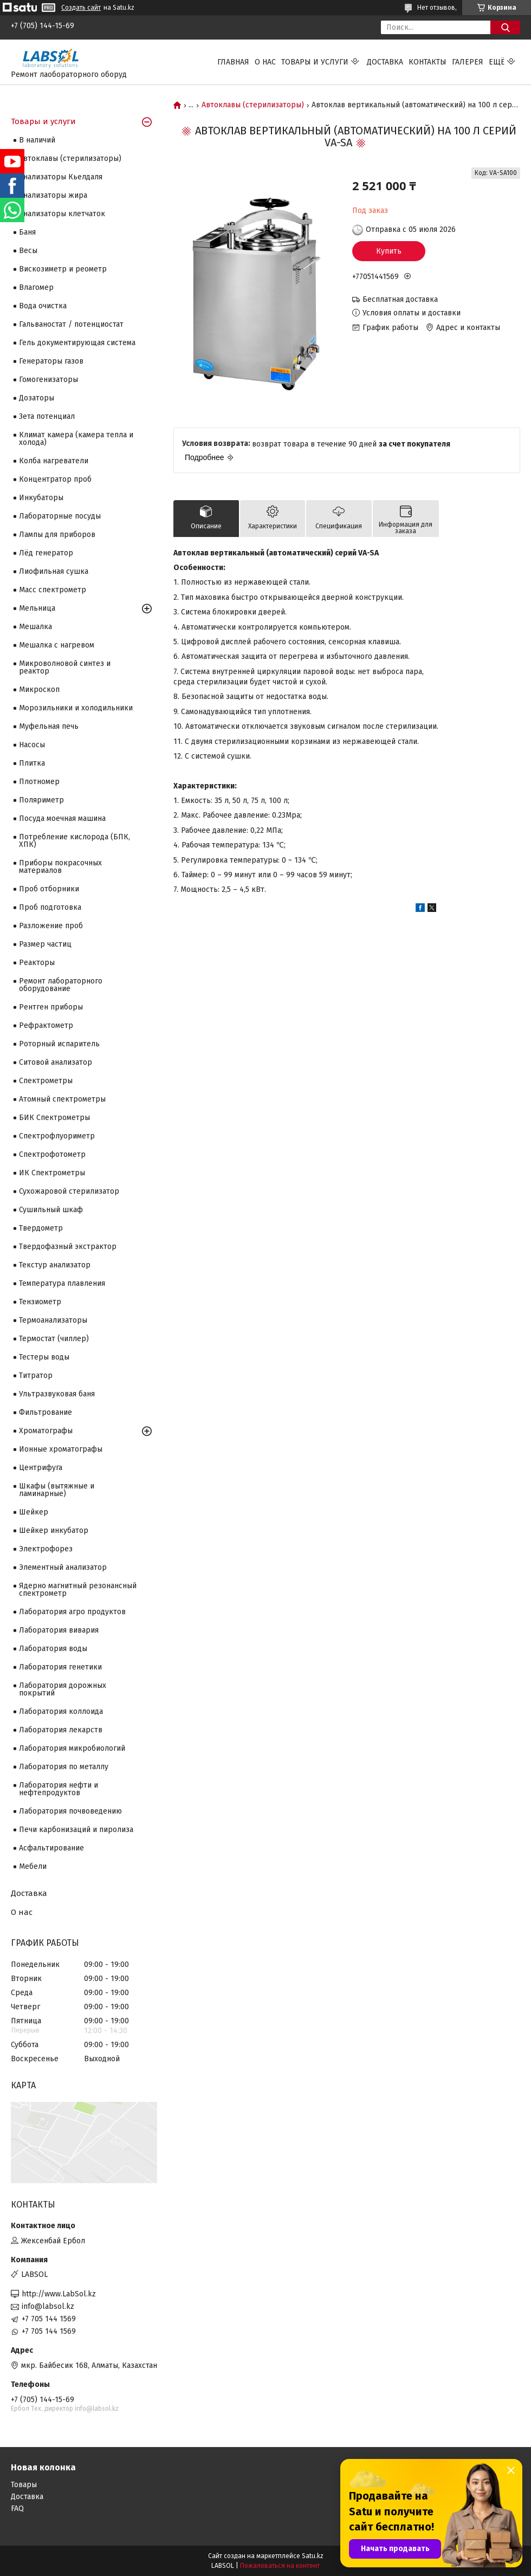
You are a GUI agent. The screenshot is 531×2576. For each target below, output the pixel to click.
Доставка (385, 62)
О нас (265, 62)
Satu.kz (312, 2556)
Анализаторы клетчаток (62, 213)
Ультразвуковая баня (57, 1394)
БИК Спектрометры (54, 1117)
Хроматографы (46, 1430)
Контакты (427, 62)
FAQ (17, 2508)
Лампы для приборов (57, 534)
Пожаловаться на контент (280, 2565)
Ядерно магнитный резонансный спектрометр (78, 1589)
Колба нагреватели (53, 460)
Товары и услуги (314, 62)
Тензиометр (40, 1301)
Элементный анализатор (63, 1567)
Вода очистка (43, 305)
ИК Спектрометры (52, 1172)
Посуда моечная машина (62, 818)
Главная (233, 62)
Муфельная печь (49, 726)
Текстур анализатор (54, 1265)
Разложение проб (51, 925)
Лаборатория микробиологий (72, 1748)
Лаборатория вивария (59, 1630)
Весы (28, 250)
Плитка (32, 763)
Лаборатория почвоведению (70, 1811)
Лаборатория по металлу (63, 1766)
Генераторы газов (51, 361)
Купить (389, 251)
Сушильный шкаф (51, 1209)
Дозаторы (36, 398)
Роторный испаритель (59, 1043)
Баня (27, 232)
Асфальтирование (51, 1848)
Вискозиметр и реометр (63, 269)
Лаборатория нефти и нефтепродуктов (58, 1789)
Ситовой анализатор (55, 1062)
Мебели (33, 1866)
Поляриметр (41, 800)
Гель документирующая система (77, 342)
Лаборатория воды (53, 1648)
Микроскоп (39, 689)
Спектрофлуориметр (57, 1136)
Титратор (36, 1375)
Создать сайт (81, 7)
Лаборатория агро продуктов (72, 1611)
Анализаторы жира (53, 195)
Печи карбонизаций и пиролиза (76, 1829)
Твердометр (41, 1228)
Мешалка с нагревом (56, 645)
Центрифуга (40, 1467)
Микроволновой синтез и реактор (65, 667)
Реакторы (37, 962)
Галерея (467, 62)
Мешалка (35, 626)
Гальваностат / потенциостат (71, 324)
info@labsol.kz (48, 2306)
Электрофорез (46, 1549)
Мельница (37, 608)
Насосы (32, 744)
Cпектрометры (46, 1080)
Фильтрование (45, 1412)
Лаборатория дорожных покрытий (62, 1689)
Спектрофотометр (52, 1154)
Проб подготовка (50, 907)
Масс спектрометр (52, 589)
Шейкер (33, 1512)
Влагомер (36, 287)
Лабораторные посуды (60, 516)
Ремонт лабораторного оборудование (60, 984)
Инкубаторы (41, 497)
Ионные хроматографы (60, 1449)
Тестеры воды (44, 1357)
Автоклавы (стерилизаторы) (253, 105)
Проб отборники (49, 889)
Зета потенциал (47, 416)
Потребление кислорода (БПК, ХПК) (74, 840)
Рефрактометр (46, 1025)
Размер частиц (45, 944)
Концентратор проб (55, 479)
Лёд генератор (46, 553)
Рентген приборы (51, 1007)
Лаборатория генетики (60, 1667)
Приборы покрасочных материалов (60, 866)
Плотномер (39, 781)
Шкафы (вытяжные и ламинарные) (56, 1489)
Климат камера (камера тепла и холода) (76, 438)
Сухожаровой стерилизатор (69, 1191)
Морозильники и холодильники (76, 708)
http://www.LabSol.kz (59, 2294)
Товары (24, 2484)
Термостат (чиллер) (54, 1338)
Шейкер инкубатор (53, 1530)
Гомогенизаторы (48, 379)
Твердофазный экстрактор (67, 1246)
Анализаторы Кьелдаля (60, 177)
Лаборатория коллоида (61, 1711)
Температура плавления (62, 1283)
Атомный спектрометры (62, 1099)
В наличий (37, 140)
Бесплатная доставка (400, 299)
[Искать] (505, 27)
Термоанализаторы (53, 1320)
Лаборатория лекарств (60, 1729)
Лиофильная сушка (53, 571)
